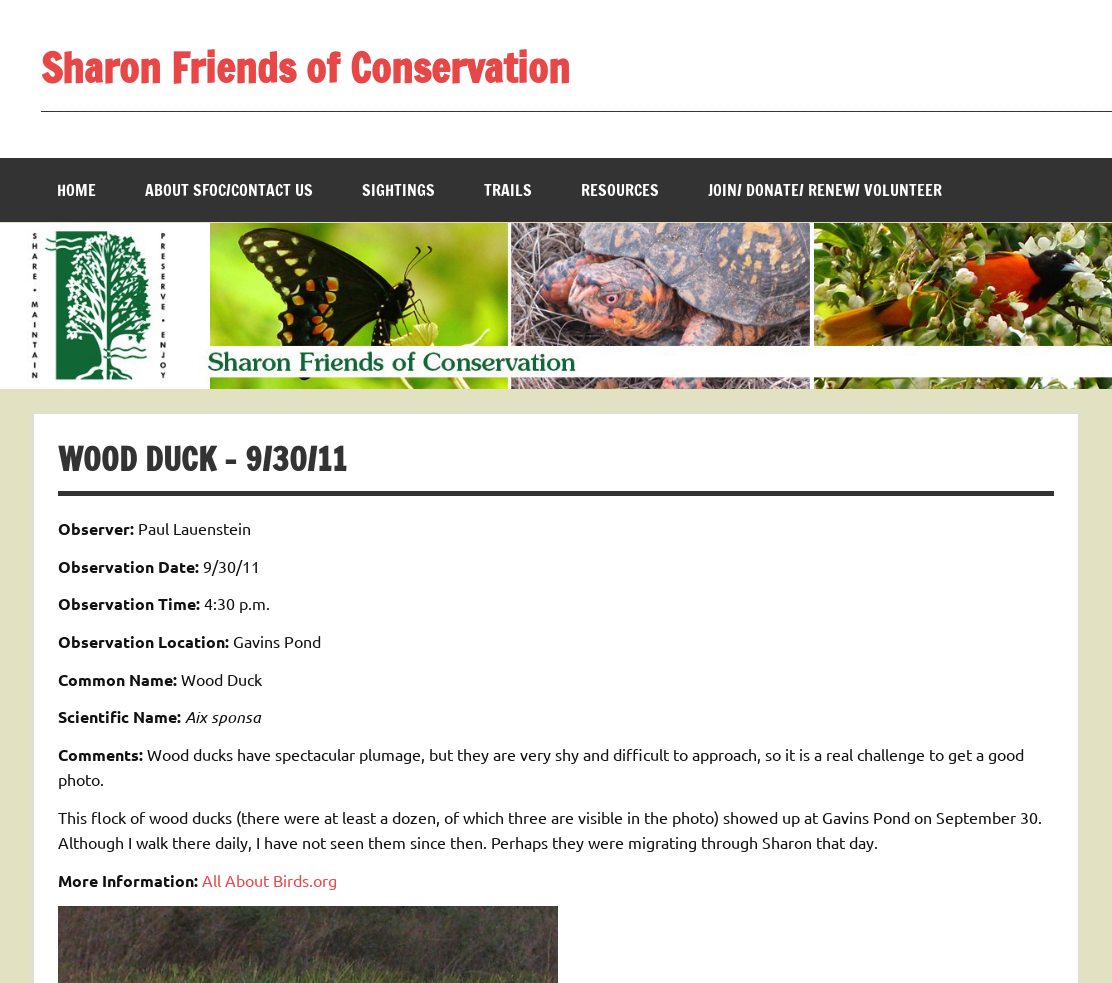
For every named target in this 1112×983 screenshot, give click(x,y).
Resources (620, 190)
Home (76, 190)
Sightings (398, 190)
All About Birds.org (269, 880)
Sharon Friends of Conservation (305, 67)
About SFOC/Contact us (229, 190)
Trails (508, 190)
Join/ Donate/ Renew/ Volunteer (825, 190)
